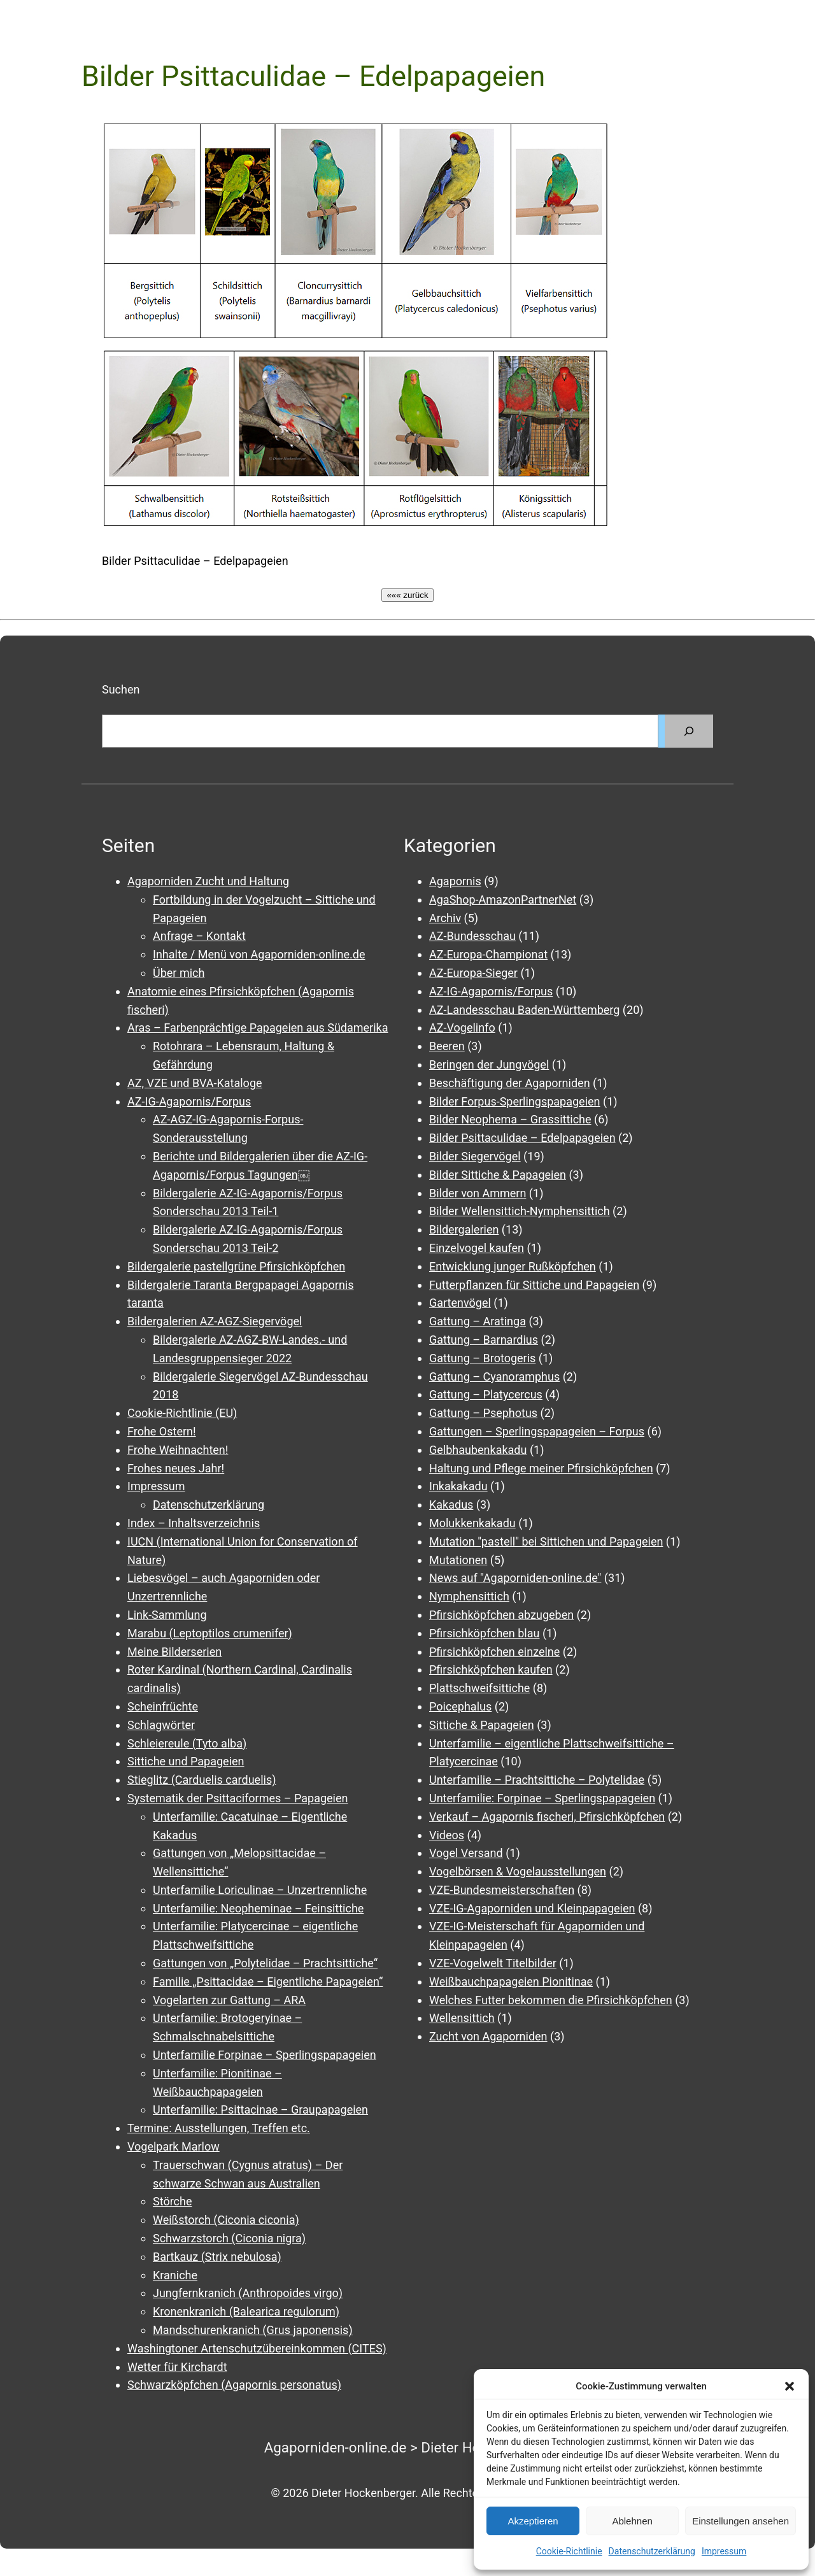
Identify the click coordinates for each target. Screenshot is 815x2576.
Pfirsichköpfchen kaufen (491, 1669)
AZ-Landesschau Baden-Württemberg (524, 1009)
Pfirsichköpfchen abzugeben (501, 1614)
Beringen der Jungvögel (489, 1064)
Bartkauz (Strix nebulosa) (217, 2256)
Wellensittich (462, 2018)
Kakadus (451, 1504)
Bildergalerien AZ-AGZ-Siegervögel (214, 1321)
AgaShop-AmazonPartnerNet (502, 899)
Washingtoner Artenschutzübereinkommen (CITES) (256, 2348)
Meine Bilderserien (174, 1651)
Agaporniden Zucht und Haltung (208, 881)
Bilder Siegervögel (475, 1156)
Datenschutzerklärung (652, 2551)
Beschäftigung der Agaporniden (509, 1083)
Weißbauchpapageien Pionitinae (511, 1981)
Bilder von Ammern (477, 1193)
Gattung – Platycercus (485, 1394)
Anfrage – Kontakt (199, 936)
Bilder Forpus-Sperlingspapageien (514, 1101)
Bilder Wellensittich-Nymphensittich (519, 1211)
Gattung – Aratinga (477, 1321)
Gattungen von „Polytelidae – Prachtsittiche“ (265, 1963)
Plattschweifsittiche (479, 1688)
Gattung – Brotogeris (482, 1358)
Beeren (447, 1046)
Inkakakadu (458, 1486)
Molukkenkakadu (472, 1523)
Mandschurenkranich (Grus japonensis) (253, 2330)
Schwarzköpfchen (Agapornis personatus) (234, 2384)
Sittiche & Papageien (481, 1725)
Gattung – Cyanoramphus (494, 1376)
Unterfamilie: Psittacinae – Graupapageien (260, 2109)
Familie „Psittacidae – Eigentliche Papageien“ (268, 1981)
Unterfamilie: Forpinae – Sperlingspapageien (542, 1798)
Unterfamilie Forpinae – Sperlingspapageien (264, 2054)
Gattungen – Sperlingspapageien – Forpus (536, 1431)
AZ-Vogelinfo (462, 1027)
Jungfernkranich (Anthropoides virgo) (248, 2293)
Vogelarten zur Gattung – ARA (229, 2000)
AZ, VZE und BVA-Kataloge (194, 1083)
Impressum (724, 2551)
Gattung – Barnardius (483, 1339)
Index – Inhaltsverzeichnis (193, 1523)
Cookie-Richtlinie (569, 2551)
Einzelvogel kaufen (476, 1248)
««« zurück (407, 595)
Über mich (178, 972)
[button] (789, 2386)
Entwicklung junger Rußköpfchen (512, 1266)
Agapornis (455, 881)
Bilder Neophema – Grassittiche (510, 1119)
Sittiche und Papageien (185, 1761)
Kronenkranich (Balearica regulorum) (246, 2311)
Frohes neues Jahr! (175, 1468)
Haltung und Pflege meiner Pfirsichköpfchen (541, 1468)
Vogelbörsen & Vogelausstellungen (517, 1871)
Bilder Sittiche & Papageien (497, 1174)
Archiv (445, 918)
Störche (172, 2201)
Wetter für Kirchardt (177, 2366)
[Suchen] (689, 731)
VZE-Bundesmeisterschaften (501, 1889)
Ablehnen (632, 2521)
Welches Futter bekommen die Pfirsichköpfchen (550, 2000)
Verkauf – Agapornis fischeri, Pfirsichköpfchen (547, 1816)
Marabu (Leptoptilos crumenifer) (209, 1633)
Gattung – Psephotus (483, 1413)
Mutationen (458, 1560)
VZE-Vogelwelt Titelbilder (492, 1963)
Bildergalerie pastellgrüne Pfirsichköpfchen (236, 1266)
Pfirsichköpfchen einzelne (494, 1651)
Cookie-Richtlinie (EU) (182, 1413)
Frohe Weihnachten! (177, 1449)
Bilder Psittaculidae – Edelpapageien (522, 1137)
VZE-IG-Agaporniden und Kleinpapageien (532, 1908)
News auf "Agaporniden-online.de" (515, 1577)
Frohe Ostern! (161, 1431)
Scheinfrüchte (162, 1706)
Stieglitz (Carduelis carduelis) (201, 1779)
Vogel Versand (466, 1853)
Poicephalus (460, 1706)
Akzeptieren (532, 2521)
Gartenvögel (460, 1302)
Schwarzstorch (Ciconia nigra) (229, 2238)
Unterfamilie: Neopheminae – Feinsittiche (258, 1908)
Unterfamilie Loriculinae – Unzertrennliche (260, 1889)
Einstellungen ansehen (740, 2521)
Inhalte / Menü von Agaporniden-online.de (259, 954)
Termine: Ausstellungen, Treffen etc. (218, 2128)
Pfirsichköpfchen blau (484, 1633)
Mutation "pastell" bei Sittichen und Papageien (546, 1541)
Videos (446, 1835)
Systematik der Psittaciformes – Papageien (237, 1798)
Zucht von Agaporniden (488, 2036)
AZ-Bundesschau (472, 936)
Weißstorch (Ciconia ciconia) (226, 2219)
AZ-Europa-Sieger (473, 972)
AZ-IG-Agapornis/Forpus (189, 1101)
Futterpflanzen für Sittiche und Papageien (534, 1285)
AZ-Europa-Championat (488, 954)
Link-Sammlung (167, 1614)
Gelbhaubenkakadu (478, 1449)
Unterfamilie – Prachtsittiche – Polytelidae (536, 1779)
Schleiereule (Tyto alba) (186, 1743)
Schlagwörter (161, 1725)
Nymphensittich (469, 1596)
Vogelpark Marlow (173, 2146)
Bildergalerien (464, 1229)
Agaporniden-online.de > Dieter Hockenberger (407, 2447)
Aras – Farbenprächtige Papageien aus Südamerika (257, 1027)
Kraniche (175, 2275)
